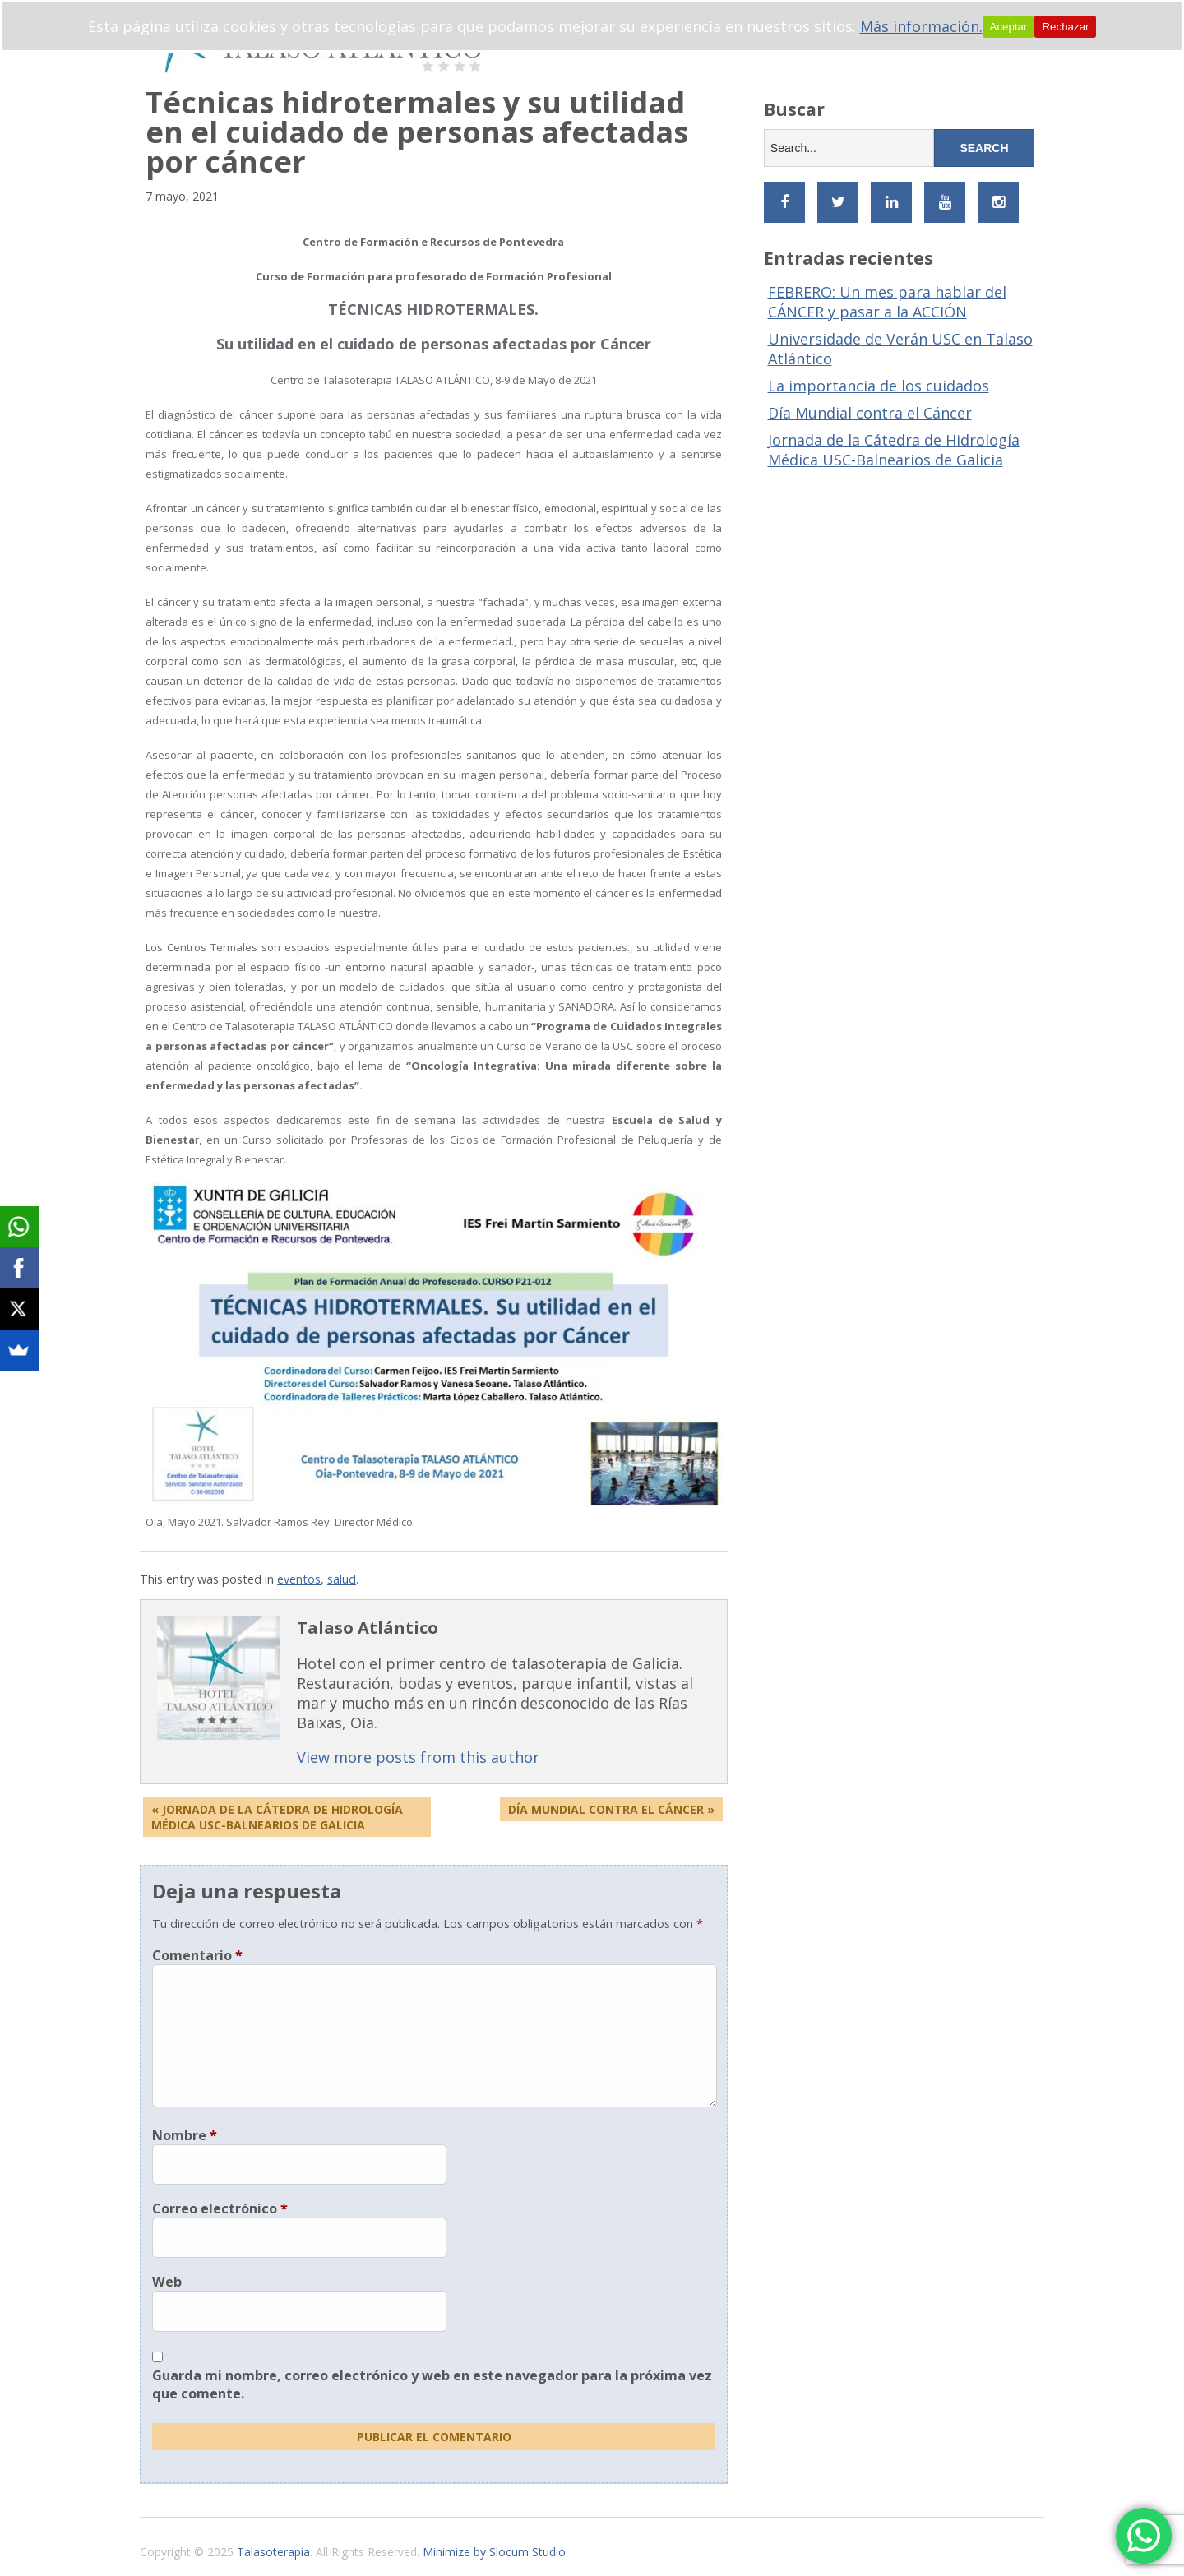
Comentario (197, 1955)
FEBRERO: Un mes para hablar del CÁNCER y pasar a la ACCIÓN (887, 301)
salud (341, 1579)
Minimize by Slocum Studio (494, 2552)
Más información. (921, 26)
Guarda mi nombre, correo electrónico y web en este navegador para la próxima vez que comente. (432, 2384)
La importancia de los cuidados (878, 385)
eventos (299, 1579)
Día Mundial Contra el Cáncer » (611, 1809)
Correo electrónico (220, 2208)
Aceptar (1009, 27)
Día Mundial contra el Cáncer (870, 413)
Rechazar (1065, 27)
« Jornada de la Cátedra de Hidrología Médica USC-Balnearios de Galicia (277, 1817)
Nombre (184, 2135)
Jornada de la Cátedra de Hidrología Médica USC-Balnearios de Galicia (894, 449)
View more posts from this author (418, 1757)
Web (167, 2282)
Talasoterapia (273, 2552)
